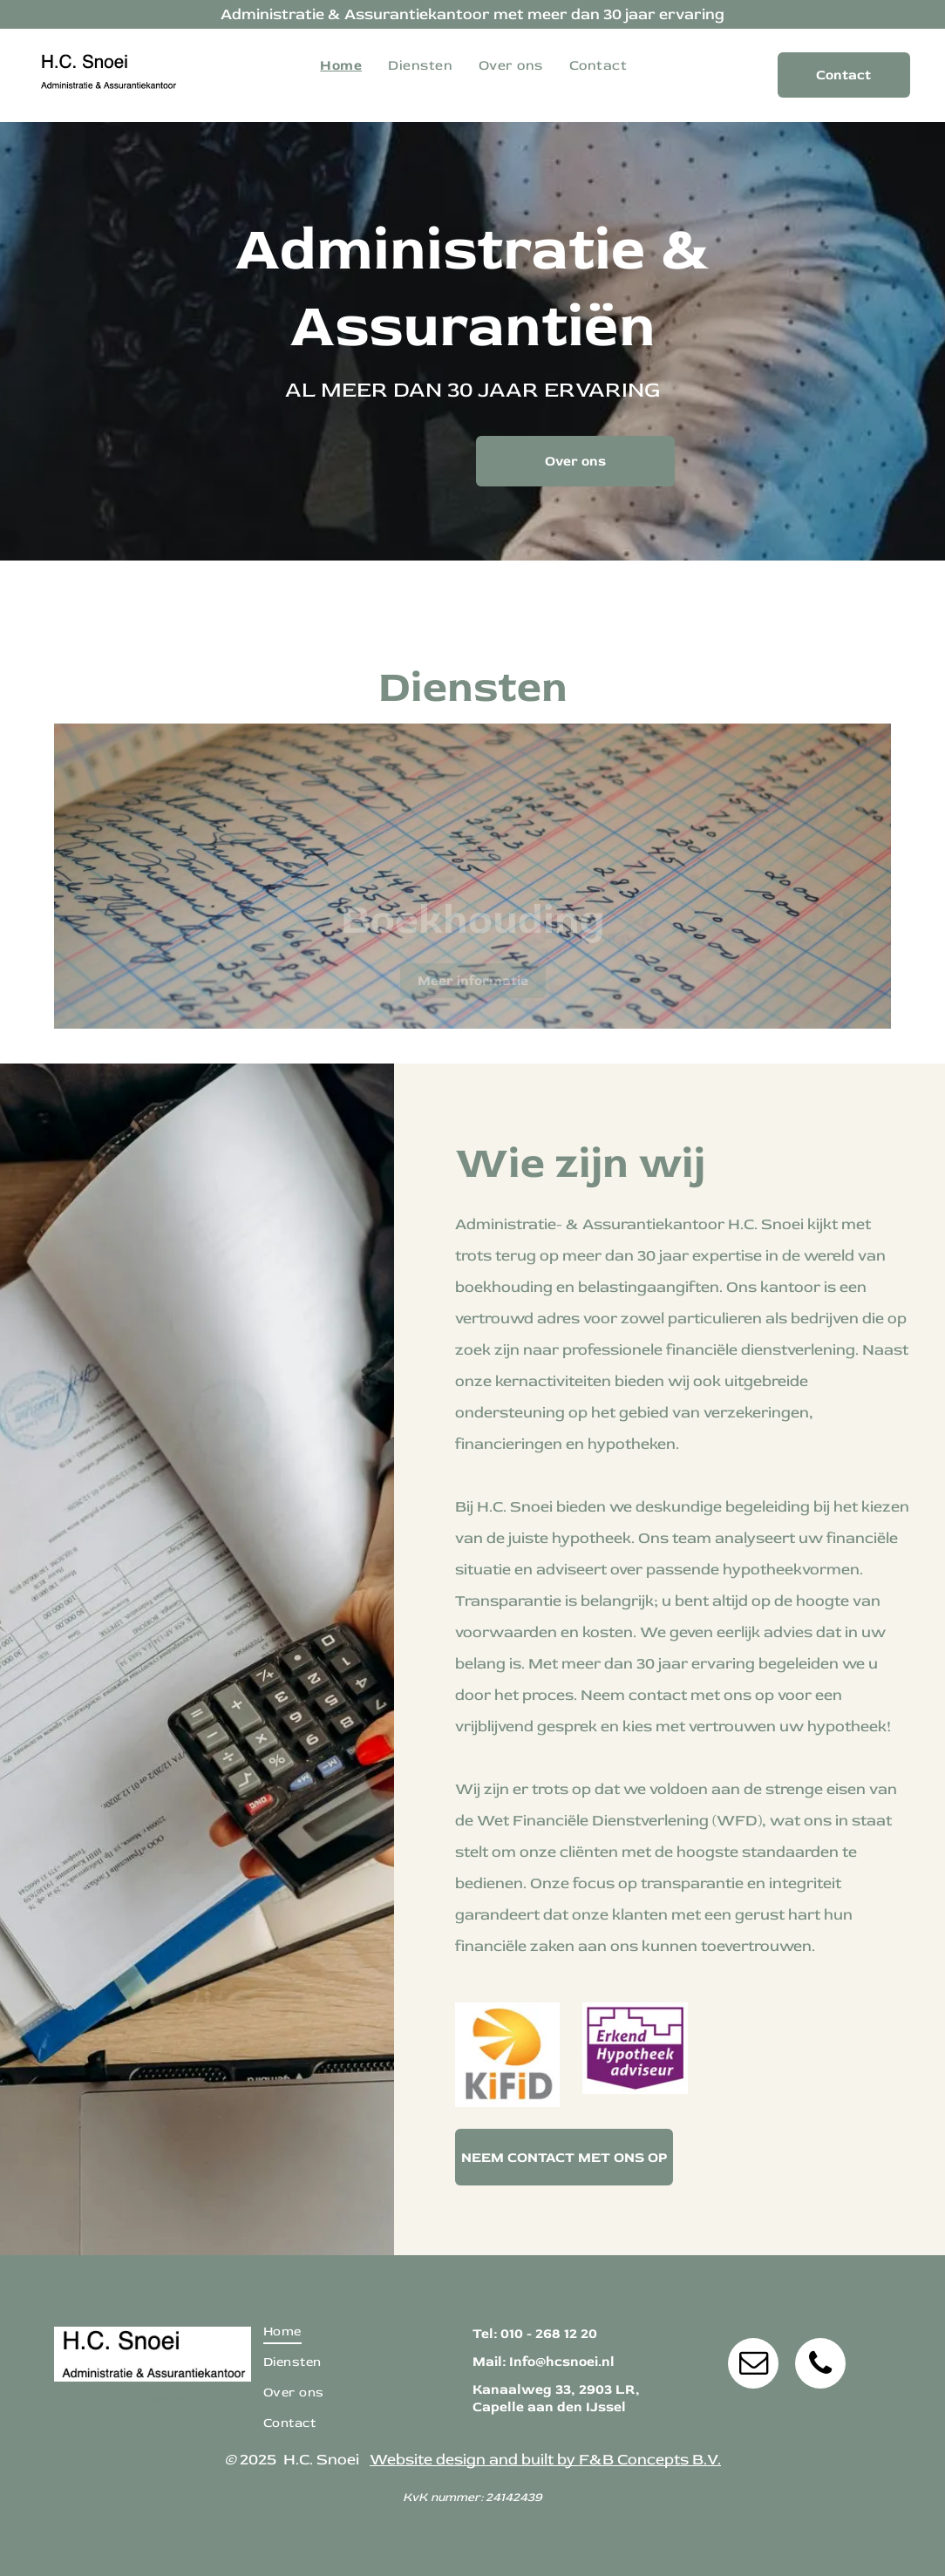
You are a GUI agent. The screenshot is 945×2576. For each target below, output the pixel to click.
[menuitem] (341, 65)
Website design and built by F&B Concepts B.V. (545, 2460)
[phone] (820, 2365)
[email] (753, 2365)
